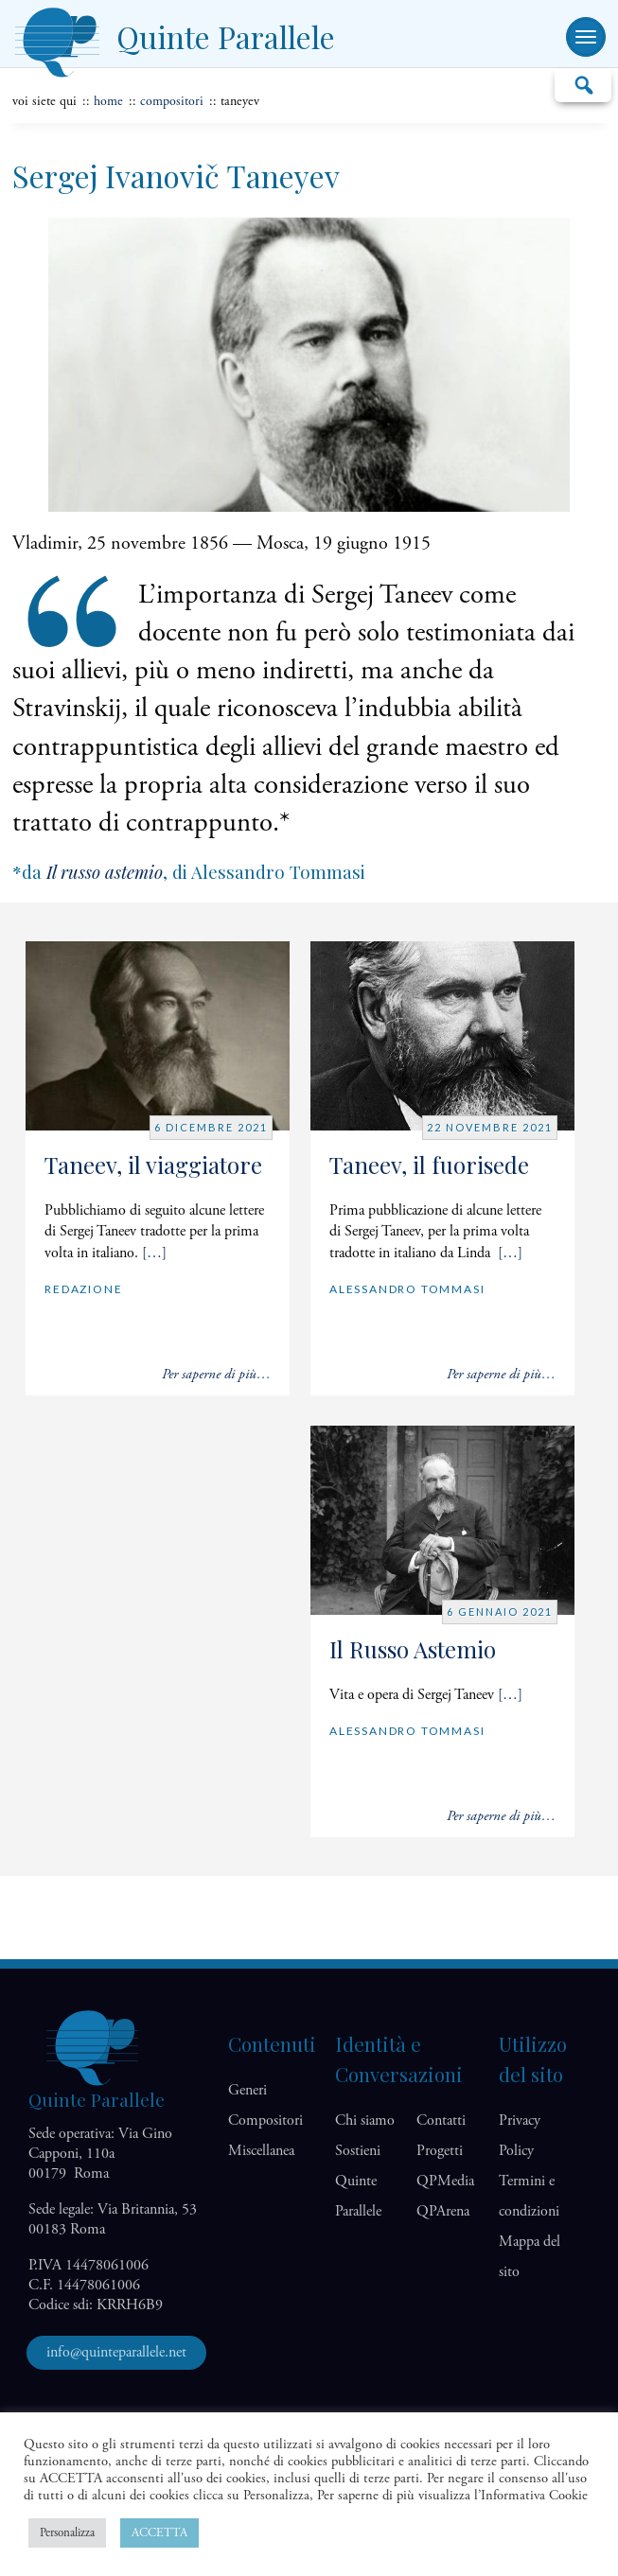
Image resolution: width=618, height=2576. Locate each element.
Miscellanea (261, 2151)
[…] (154, 1253)
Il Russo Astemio (412, 1649)
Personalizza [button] (67, 2533)
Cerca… (583, 84)
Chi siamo (365, 2120)
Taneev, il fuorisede (429, 1164)
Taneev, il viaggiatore (153, 1164)
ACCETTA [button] (159, 2533)
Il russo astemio (104, 872)
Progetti (439, 2151)
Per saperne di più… (216, 1374)
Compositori (171, 101)
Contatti (441, 2120)
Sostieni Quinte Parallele (358, 2181)
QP (445, 2181)
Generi (247, 2090)
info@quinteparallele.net (116, 2352)
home (108, 101)
